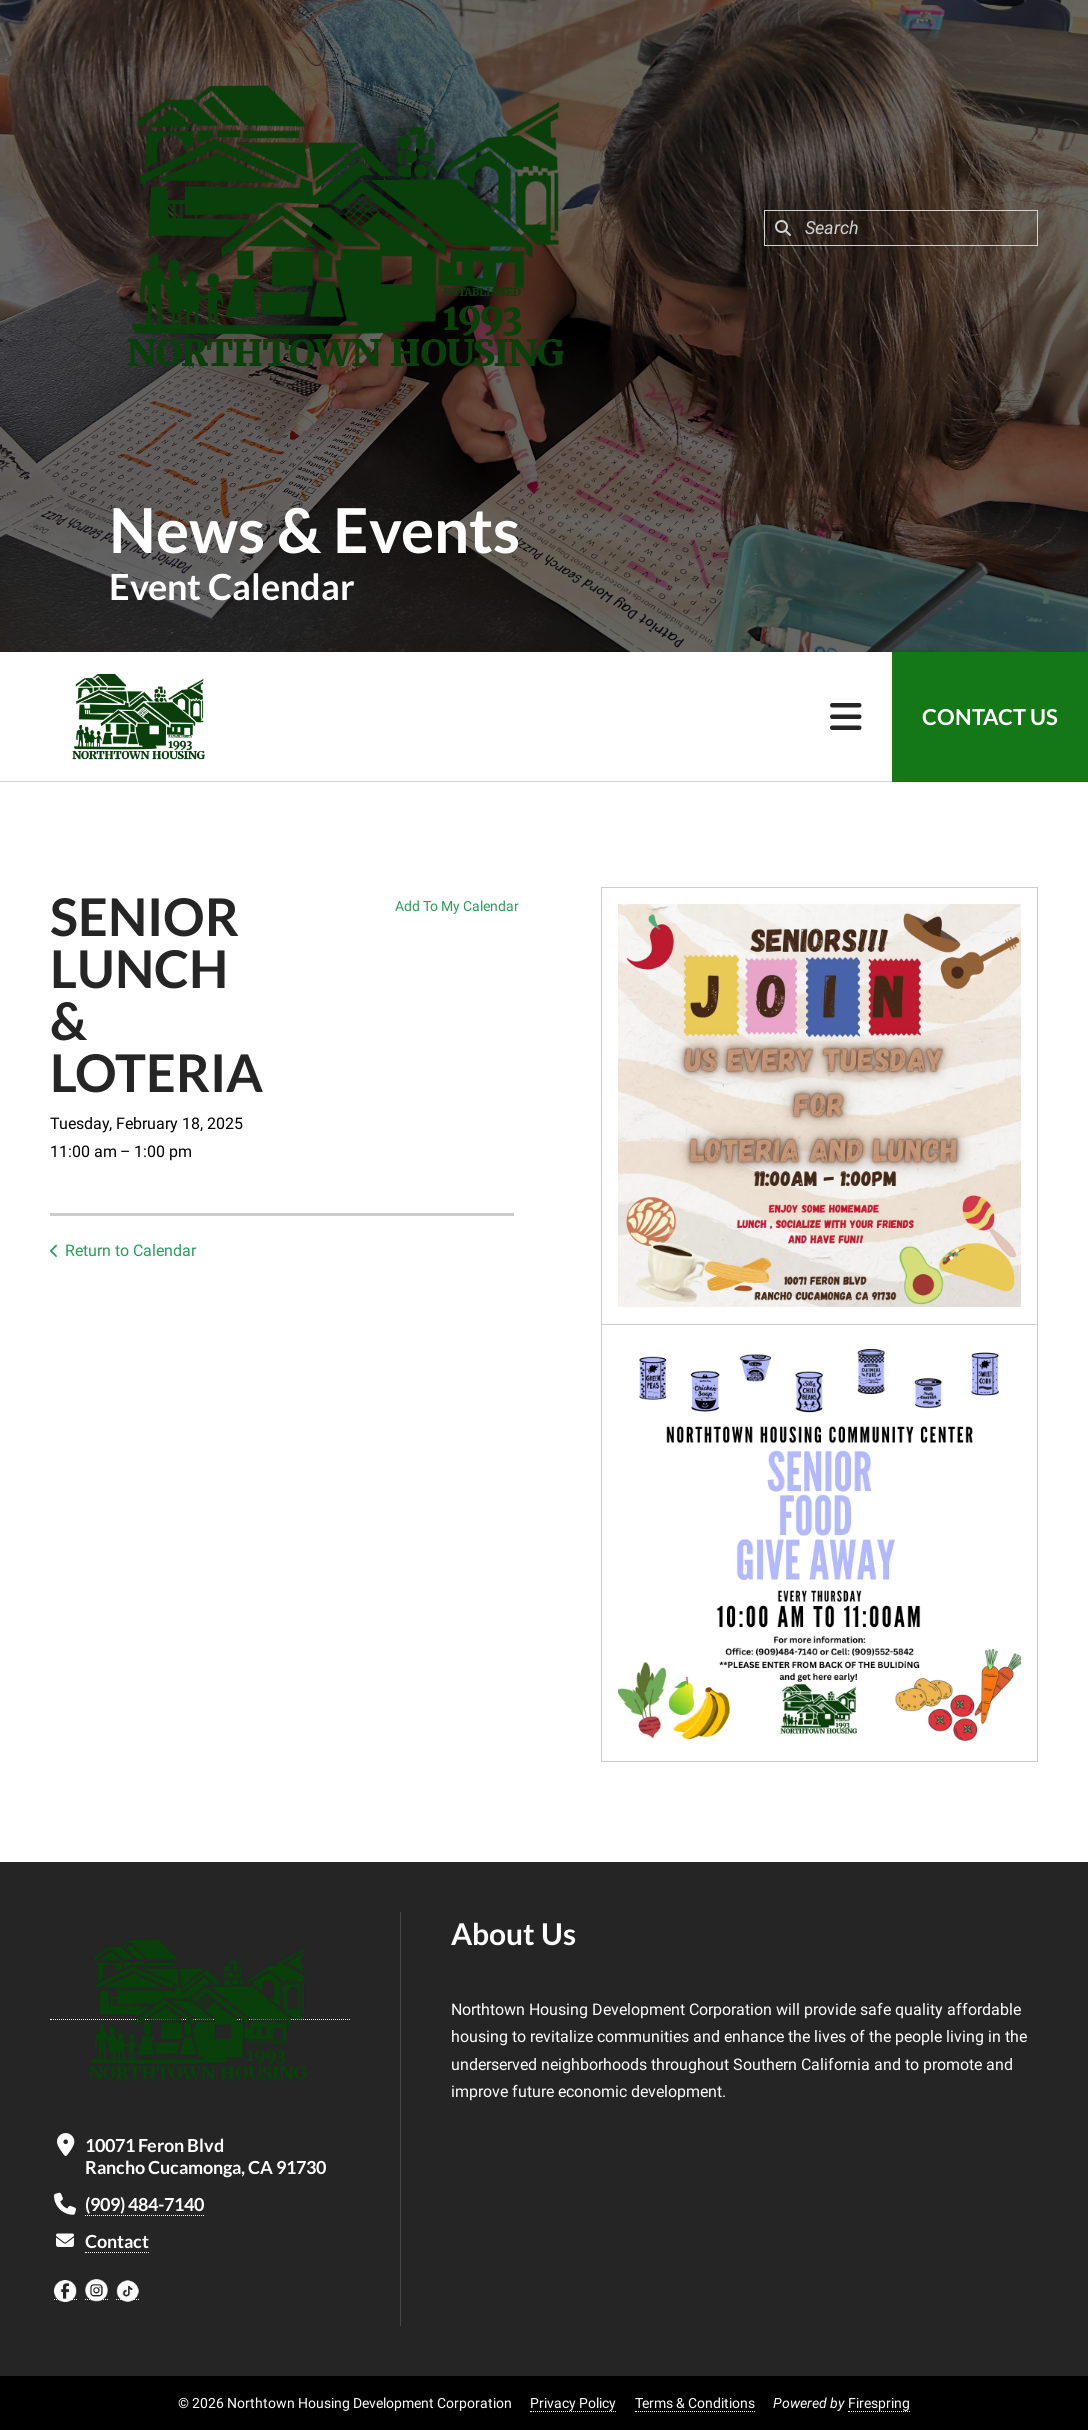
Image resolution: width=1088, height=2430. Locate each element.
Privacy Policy (573, 2403)
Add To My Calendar (457, 906)
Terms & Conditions (695, 2403)
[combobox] (901, 228)
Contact (117, 2241)
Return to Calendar (130, 1250)
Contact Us (990, 716)
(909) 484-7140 (144, 2204)
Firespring (879, 2403)
